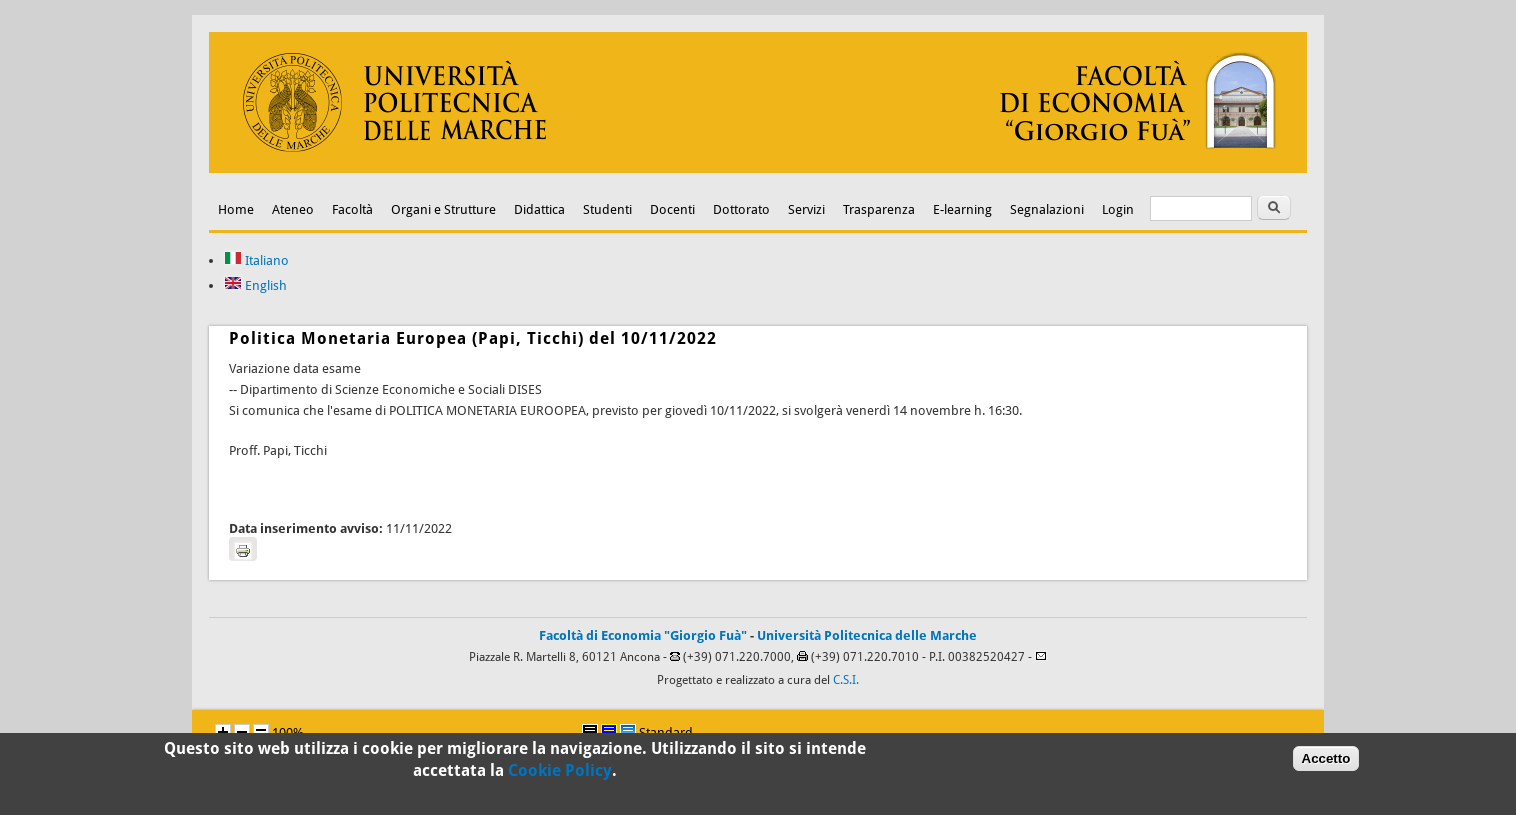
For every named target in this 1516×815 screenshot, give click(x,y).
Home (236, 209)
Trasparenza (879, 209)
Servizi (806, 209)
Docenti (672, 209)
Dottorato (741, 209)
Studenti (607, 209)
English (255, 285)
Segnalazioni (1047, 209)
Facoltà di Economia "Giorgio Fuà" (643, 635)
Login (1118, 209)
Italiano (256, 260)
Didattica (539, 209)
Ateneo (293, 209)
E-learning (962, 209)
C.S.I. (846, 680)
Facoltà (352, 209)
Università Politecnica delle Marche (867, 635)
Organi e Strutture (443, 209)
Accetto (1326, 760)
